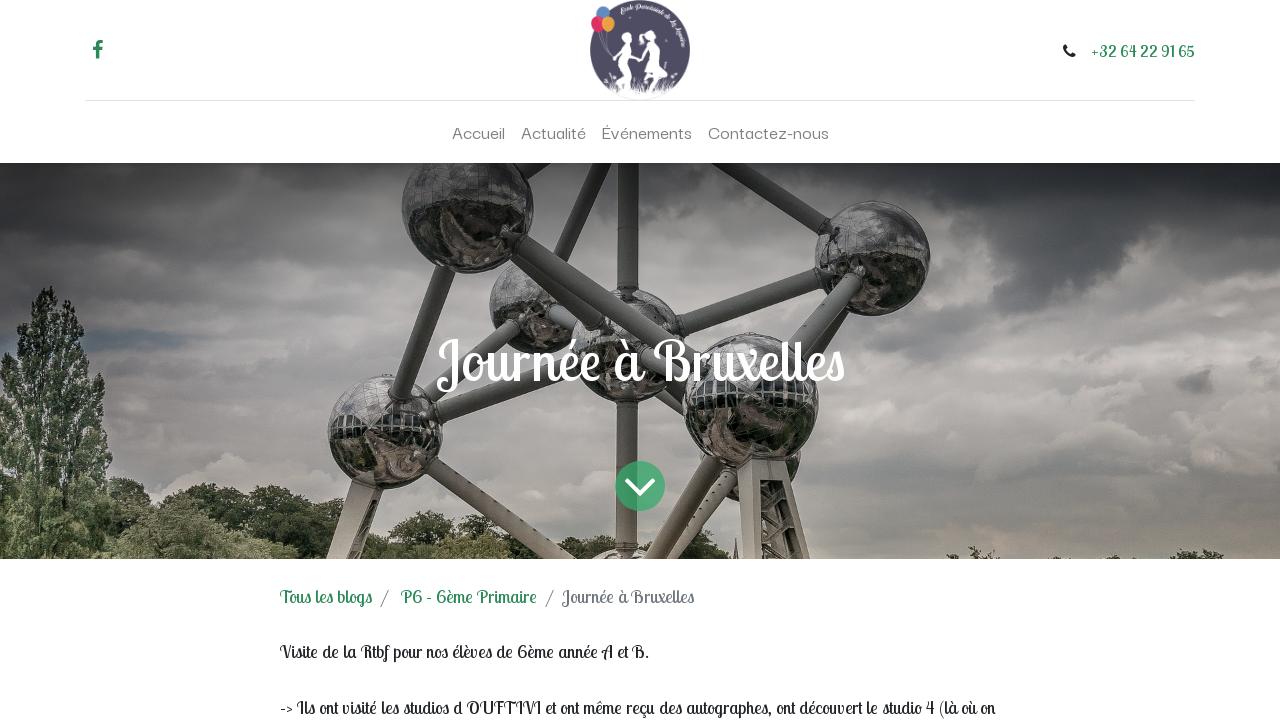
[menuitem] (478, 132)
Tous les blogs (326, 596)
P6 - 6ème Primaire (469, 596)
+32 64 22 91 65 (1143, 51)
